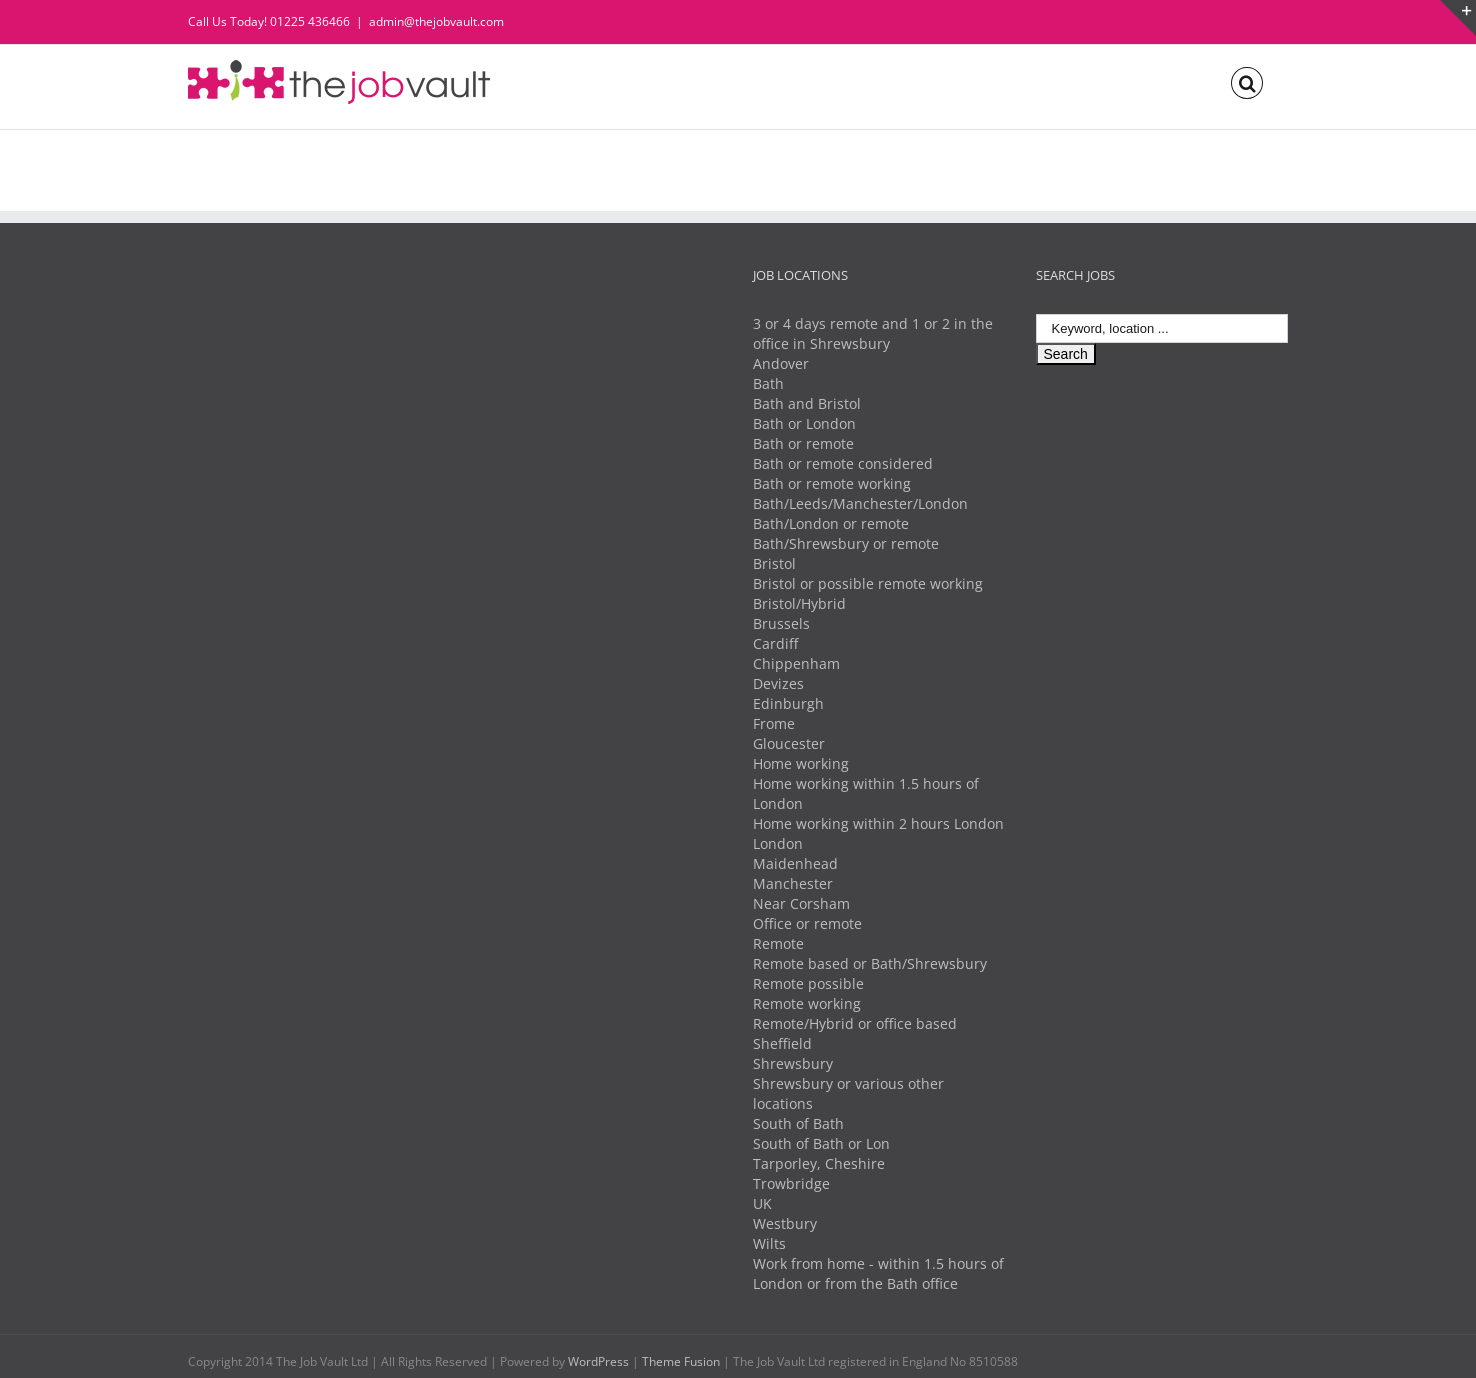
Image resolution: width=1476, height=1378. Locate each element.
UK (762, 1203)
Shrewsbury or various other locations (848, 1093)
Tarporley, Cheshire (819, 1163)
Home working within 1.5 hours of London (866, 793)
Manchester (793, 883)
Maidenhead (795, 863)
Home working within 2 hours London (878, 823)
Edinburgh (788, 703)
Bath (768, 383)
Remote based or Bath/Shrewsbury (870, 963)
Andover (781, 363)
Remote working (807, 1003)
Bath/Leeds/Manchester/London (860, 503)
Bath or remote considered (843, 463)
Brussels (781, 623)
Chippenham (796, 663)
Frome (774, 723)
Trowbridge (791, 1183)
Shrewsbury (793, 1063)
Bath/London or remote (831, 523)
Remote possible (808, 983)
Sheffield (782, 1043)
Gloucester (789, 743)
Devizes (778, 683)
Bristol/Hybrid (799, 603)
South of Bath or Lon (821, 1143)
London (778, 843)
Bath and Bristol (807, 403)
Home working (801, 763)
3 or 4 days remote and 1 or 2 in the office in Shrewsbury (873, 333)
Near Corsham (801, 903)
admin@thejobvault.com (436, 21)
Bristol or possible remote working (868, 583)
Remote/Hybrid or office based (855, 1023)
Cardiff (775, 643)
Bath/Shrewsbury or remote (846, 543)
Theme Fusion (681, 1361)
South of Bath (798, 1123)
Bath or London (804, 423)
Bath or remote (803, 443)
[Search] (1247, 81)
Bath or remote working (832, 483)
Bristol (774, 563)
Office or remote (807, 923)
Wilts (769, 1243)
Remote (778, 943)
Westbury (785, 1223)
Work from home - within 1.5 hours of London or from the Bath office (878, 1273)
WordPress (598, 1361)
